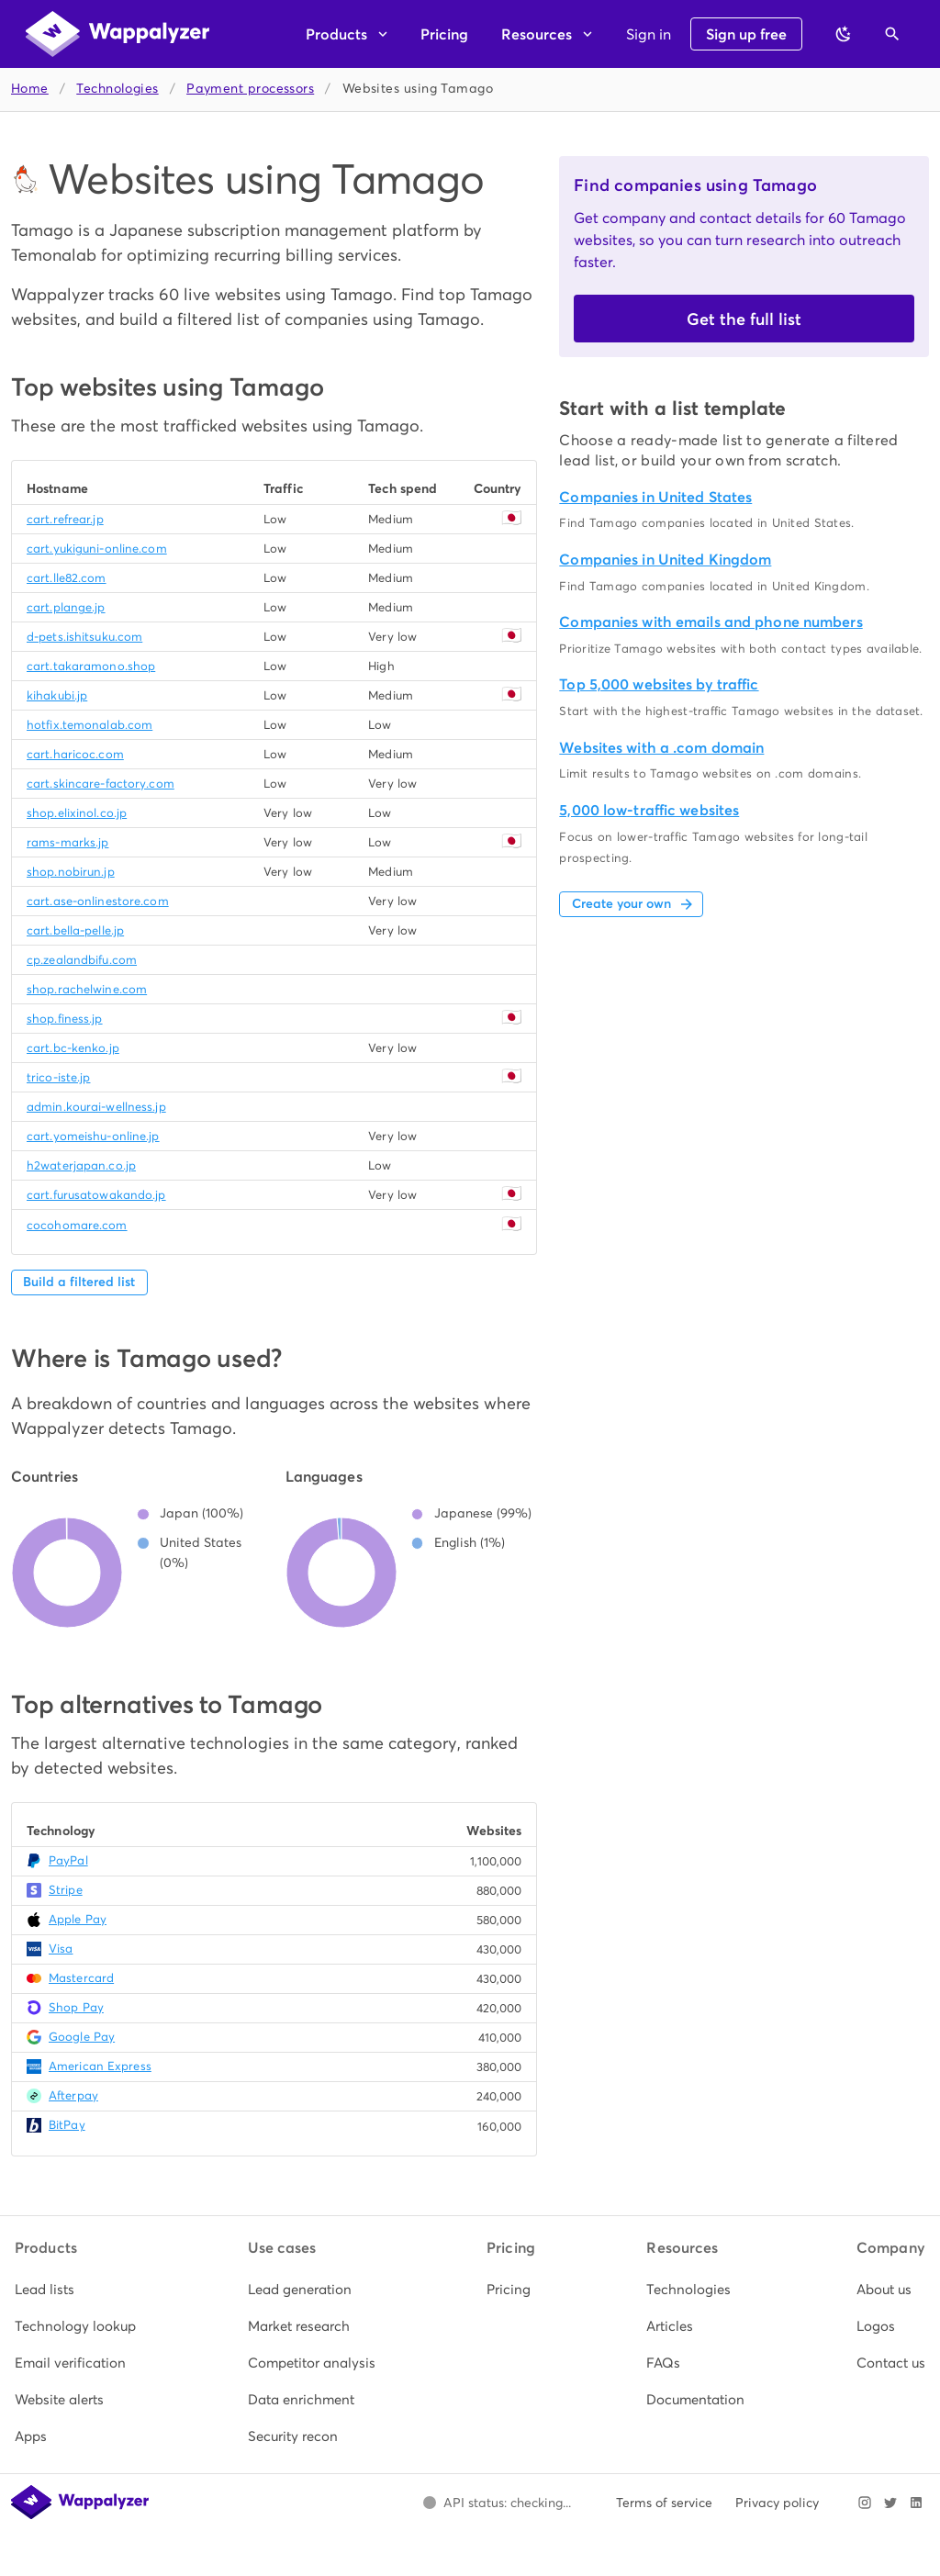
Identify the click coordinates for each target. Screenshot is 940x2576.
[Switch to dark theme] (844, 34)
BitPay (67, 2125)
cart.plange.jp (66, 607)
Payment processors (250, 88)
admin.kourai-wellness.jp (96, 1107)
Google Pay (82, 2037)
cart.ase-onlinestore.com (98, 901)
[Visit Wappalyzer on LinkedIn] (916, 2502)
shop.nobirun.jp (71, 872)
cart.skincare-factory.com (100, 783)
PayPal (68, 1860)
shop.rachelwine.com (87, 989)
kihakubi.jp (57, 695)
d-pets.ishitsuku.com (84, 637)
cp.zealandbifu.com (82, 960)
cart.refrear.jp (65, 519)
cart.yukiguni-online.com (97, 548)
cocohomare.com (77, 1225)
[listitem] (75, 2289)
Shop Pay (76, 2007)
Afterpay (73, 2095)
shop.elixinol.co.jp (77, 813)
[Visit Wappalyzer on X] (890, 2502)
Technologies (117, 88)
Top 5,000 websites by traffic (658, 684)
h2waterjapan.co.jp (81, 1165)
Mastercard (81, 1978)
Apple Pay (77, 1919)
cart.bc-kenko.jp (73, 1048)
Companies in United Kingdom (665, 559)
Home (30, 88)
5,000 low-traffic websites (649, 810)
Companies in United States (655, 497)
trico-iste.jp (58, 1077)
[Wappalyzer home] (117, 34)
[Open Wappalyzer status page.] (496, 2502)
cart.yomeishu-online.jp (93, 1136)
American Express (100, 2066)
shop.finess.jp (65, 1018)
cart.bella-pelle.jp (75, 930)
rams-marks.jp (67, 842)
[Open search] (892, 34)
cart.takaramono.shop (91, 666)
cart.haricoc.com (75, 754)
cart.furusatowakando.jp (96, 1195)
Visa (61, 1948)
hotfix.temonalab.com (89, 725)
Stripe (66, 1890)
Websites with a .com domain (661, 747)
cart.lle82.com (66, 578)
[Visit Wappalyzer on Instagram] (865, 2502)
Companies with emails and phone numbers (710, 622)
